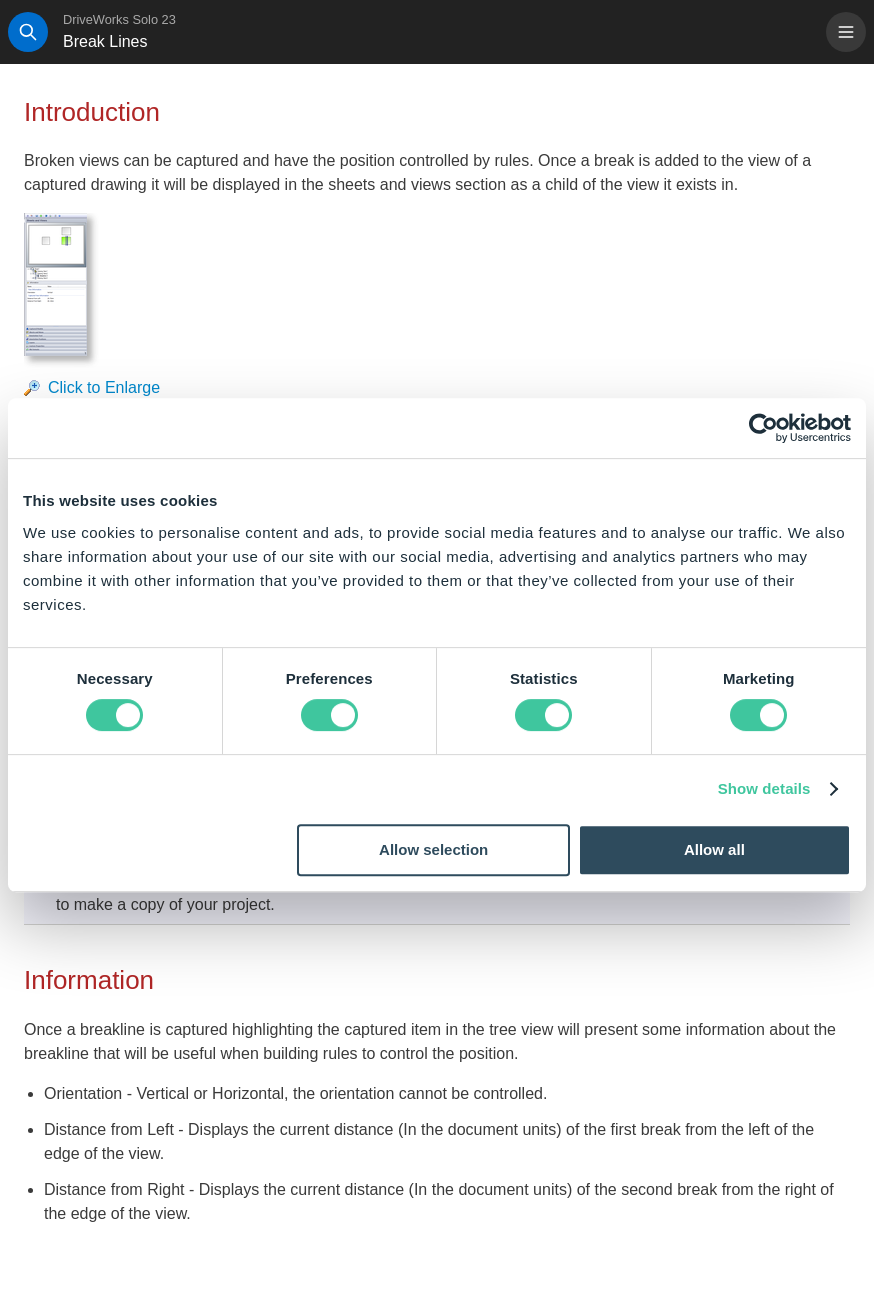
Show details (764, 788)
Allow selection (433, 849)
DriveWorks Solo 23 (119, 19)
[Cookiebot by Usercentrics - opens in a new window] (763, 428)
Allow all (714, 849)
